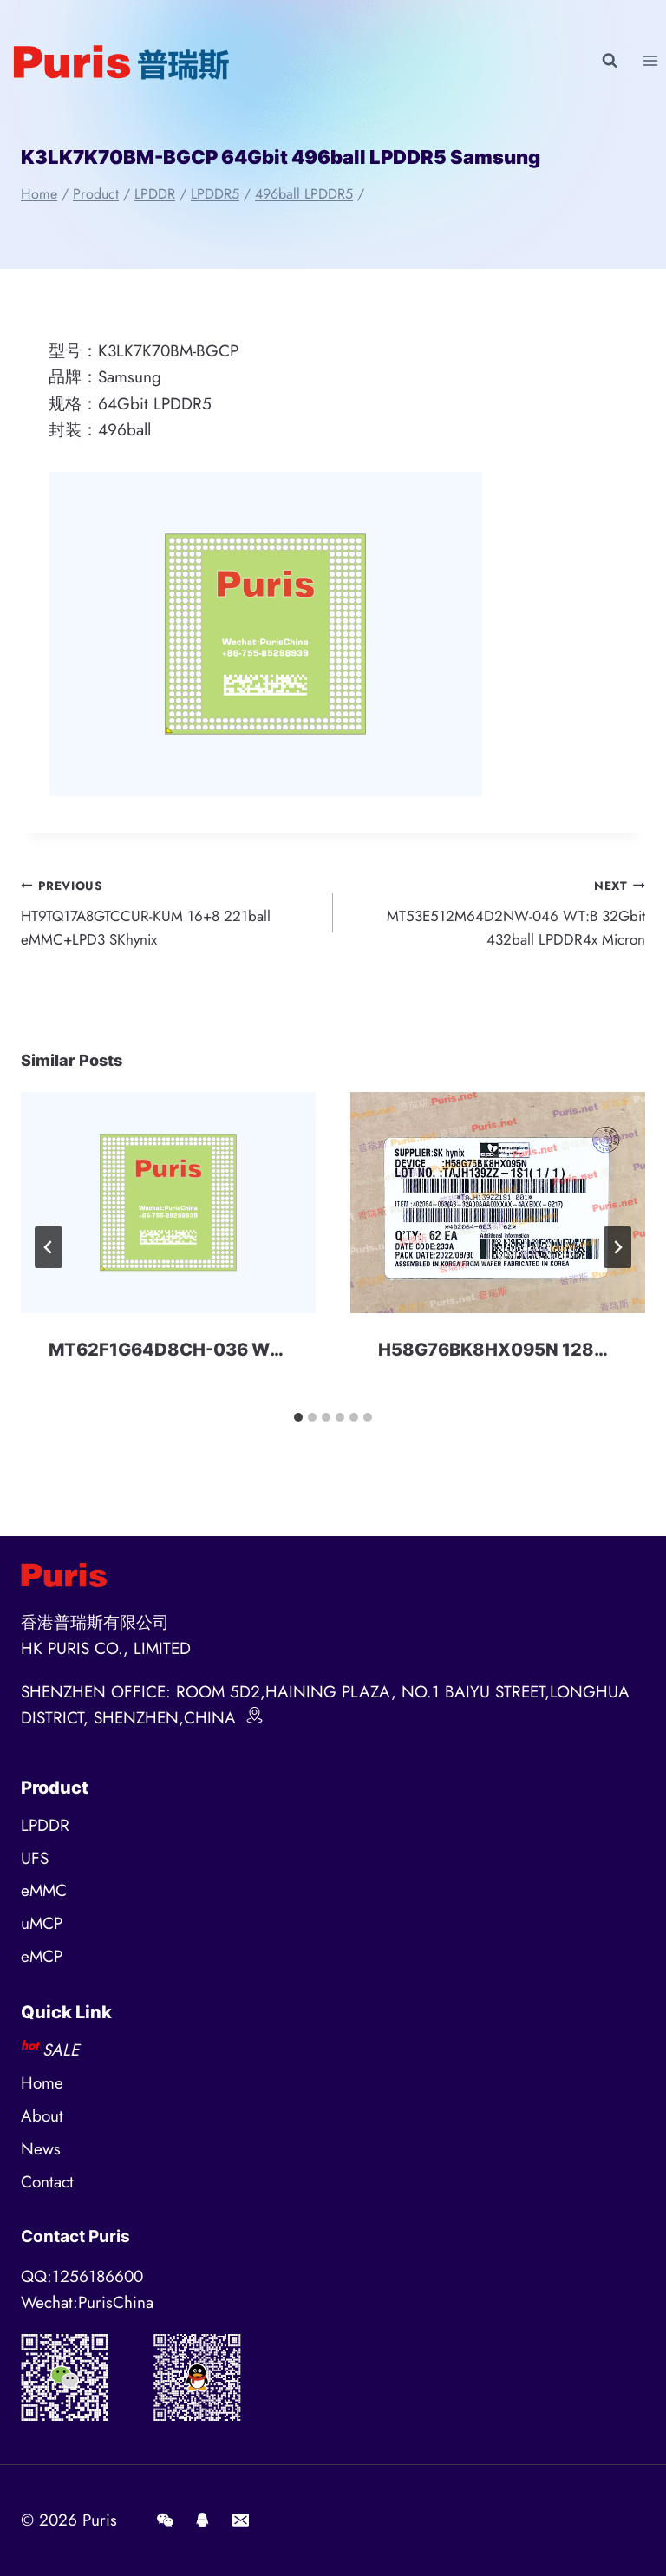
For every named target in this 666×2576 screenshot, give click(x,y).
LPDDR (45, 1825)
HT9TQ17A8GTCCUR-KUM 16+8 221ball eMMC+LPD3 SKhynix (169, 915)
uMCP (41, 1924)
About (42, 2116)
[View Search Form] (609, 60)
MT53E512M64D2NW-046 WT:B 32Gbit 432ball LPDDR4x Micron (497, 915)
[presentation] (168, 1211)
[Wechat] (164, 2520)
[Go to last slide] (48, 1256)
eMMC (44, 1891)
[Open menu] (650, 60)
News (41, 2149)
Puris (99, 2520)
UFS (35, 1858)
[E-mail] (240, 2520)
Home (42, 2083)
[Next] (617, 1256)
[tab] (298, 1426)
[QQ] (202, 2520)
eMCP (41, 1957)
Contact (47, 2182)
